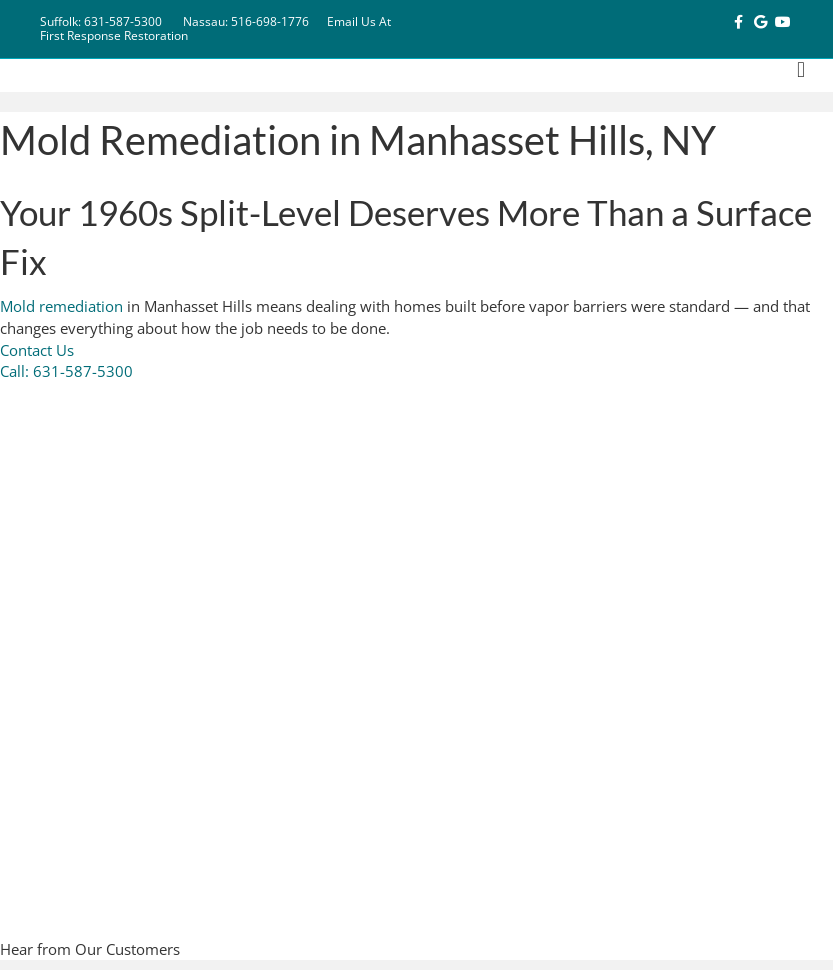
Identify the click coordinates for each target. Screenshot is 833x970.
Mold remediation (61, 306)
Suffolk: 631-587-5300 (101, 21)
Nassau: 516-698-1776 (246, 21)
